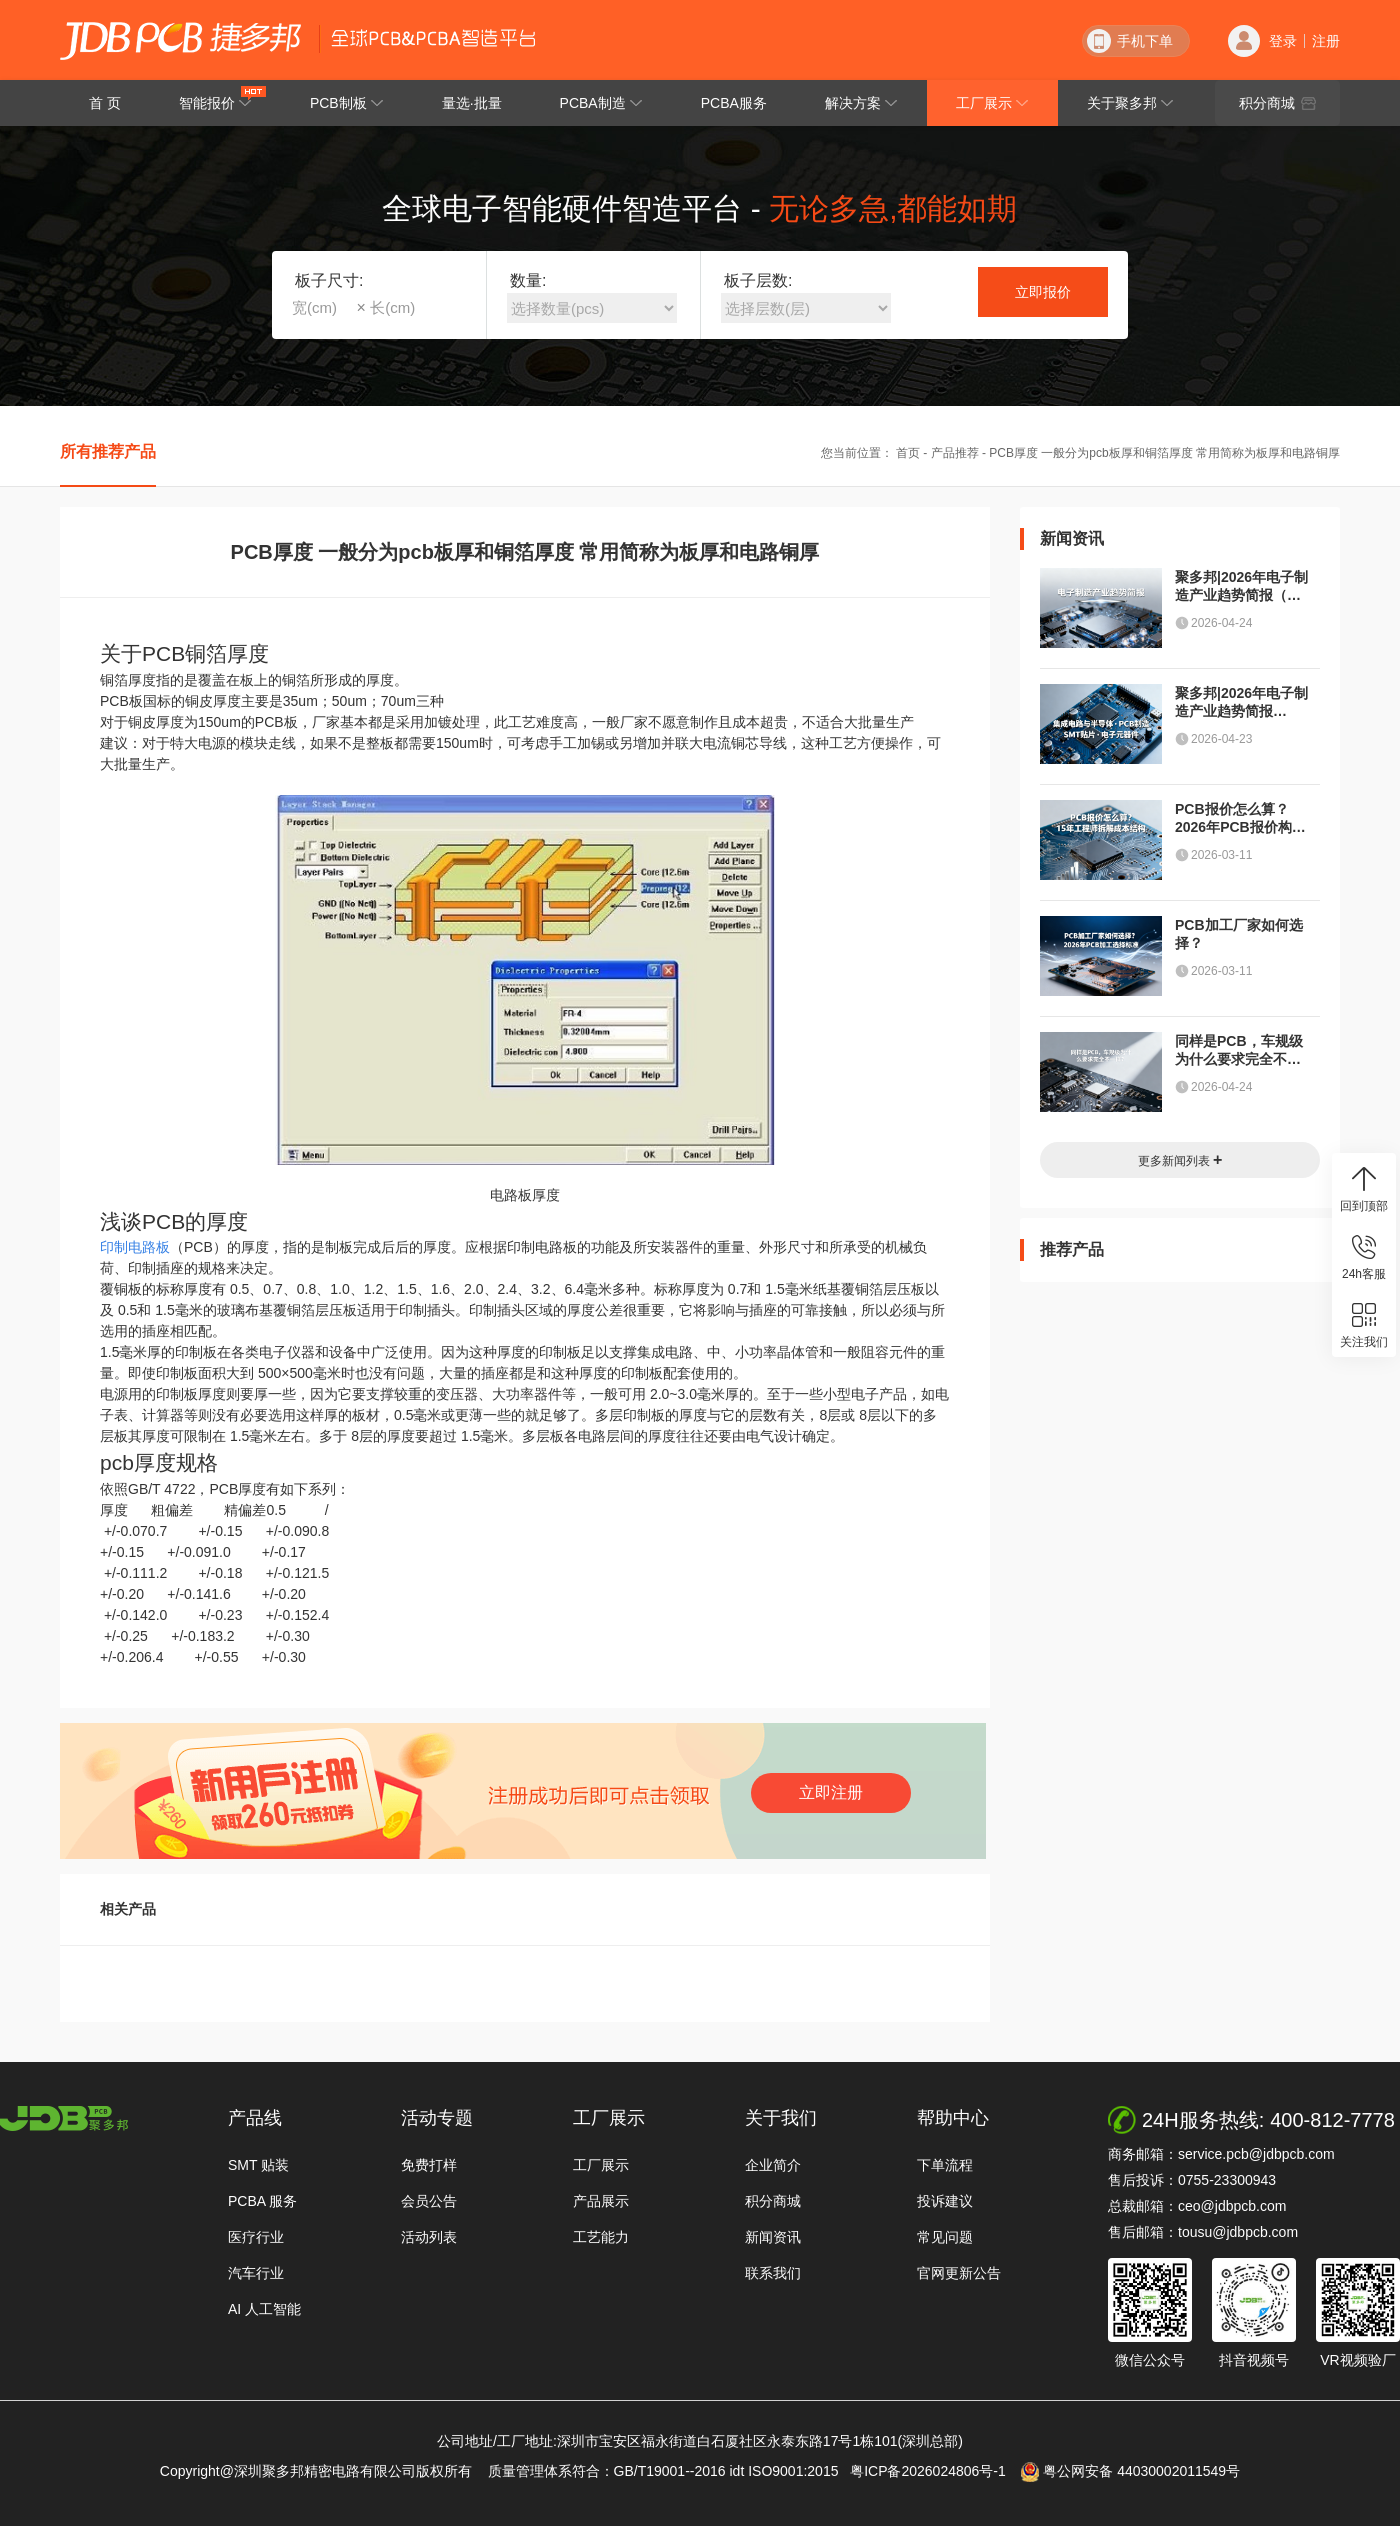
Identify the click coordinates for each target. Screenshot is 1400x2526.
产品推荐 (955, 453)
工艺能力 (601, 2237)
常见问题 (945, 2237)
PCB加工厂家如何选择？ (1239, 934)
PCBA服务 (734, 103)
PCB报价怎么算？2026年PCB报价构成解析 (1240, 818)
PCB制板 (347, 103)
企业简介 (773, 2165)
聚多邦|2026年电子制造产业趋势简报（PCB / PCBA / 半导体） (1242, 702)
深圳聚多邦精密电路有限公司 (180, 41)
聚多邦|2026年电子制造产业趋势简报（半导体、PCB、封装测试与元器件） (1241, 586)
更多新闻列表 (1180, 1159)
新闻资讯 (773, 2237)
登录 (1283, 41)
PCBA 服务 (262, 2201)
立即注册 (831, 1792)
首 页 (105, 103)
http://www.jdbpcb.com (64, 2118)
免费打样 (429, 2165)
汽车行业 (256, 2273)
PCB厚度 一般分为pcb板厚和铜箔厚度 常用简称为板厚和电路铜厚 (1164, 453)
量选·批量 (472, 103)
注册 (1326, 41)
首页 (908, 453)
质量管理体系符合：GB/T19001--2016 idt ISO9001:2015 (667, 2471)
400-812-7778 (1332, 2120)
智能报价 (222, 98)
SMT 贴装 (258, 2165)
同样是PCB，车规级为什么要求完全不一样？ (1239, 1050)
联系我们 (773, 2273)
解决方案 (861, 103)
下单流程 (945, 2165)
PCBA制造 (601, 103)
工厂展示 (992, 103)
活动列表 (429, 2237)
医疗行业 (256, 2237)
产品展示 (601, 2201)
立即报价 (1043, 292)
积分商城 (1277, 103)
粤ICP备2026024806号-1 (933, 2471)
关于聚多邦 (1130, 103)
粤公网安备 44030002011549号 (1130, 2472)
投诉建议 (945, 2201)
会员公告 (429, 2201)
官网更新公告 (959, 2273)
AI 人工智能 (264, 2309)
